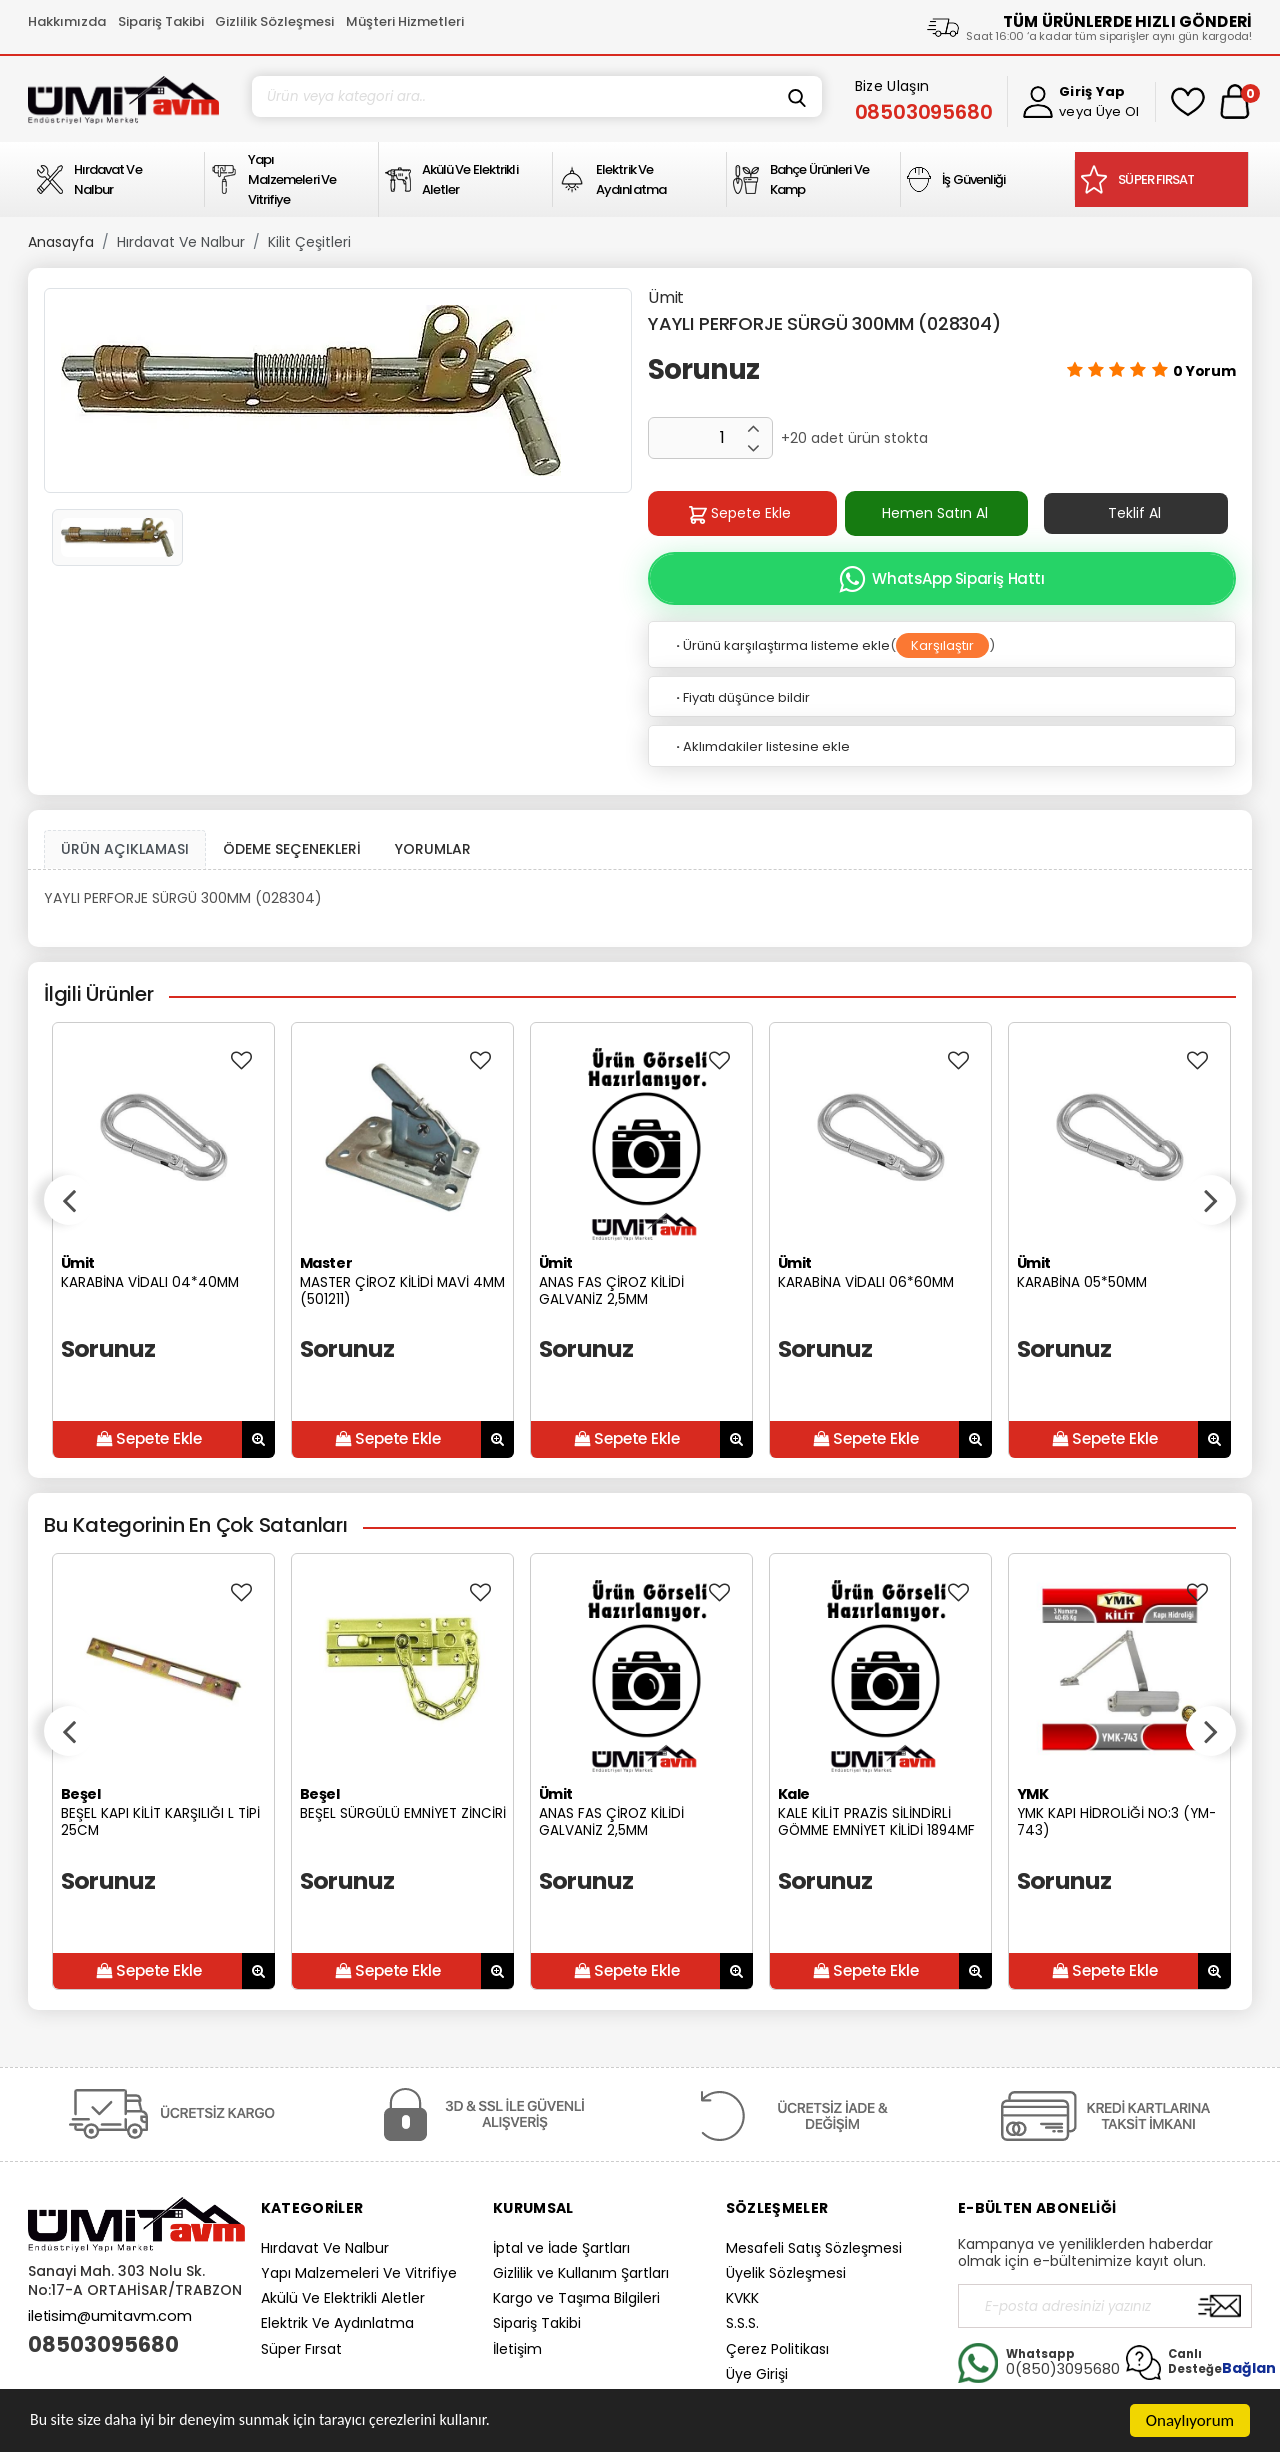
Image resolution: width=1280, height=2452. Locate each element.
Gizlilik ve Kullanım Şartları (581, 2273)
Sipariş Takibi (161, 21)
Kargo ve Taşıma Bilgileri (576, 2298)
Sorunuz (703, 369)
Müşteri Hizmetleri (405, 21)
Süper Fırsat (301, 2349)
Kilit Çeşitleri (309, 242)
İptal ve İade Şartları (561, 2248)
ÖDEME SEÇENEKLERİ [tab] (292, 849)
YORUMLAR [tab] (433, 849)
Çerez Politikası (777, 2349)
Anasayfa (61, 242)
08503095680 (103, 2345)
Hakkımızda (67, 21)
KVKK (742, 2298)
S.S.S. (742, 2323)
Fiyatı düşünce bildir (741, 697)
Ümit (666, 297)
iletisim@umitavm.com (110, 2316)
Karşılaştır (942, 645)
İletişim (517, 2349)
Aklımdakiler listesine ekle (761, 746)
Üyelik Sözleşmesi (786, 2273)
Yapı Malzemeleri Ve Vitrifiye (359, 2273)
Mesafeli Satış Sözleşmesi (814, 2248)
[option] (338, 390)
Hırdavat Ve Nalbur (181, 242)
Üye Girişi (757, 2374)
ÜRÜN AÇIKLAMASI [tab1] (125, 849)
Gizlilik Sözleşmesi (274, 21)
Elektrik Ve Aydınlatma (337, 2323)
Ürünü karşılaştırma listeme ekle (781, 645)
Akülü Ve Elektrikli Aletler (343, 2298)
